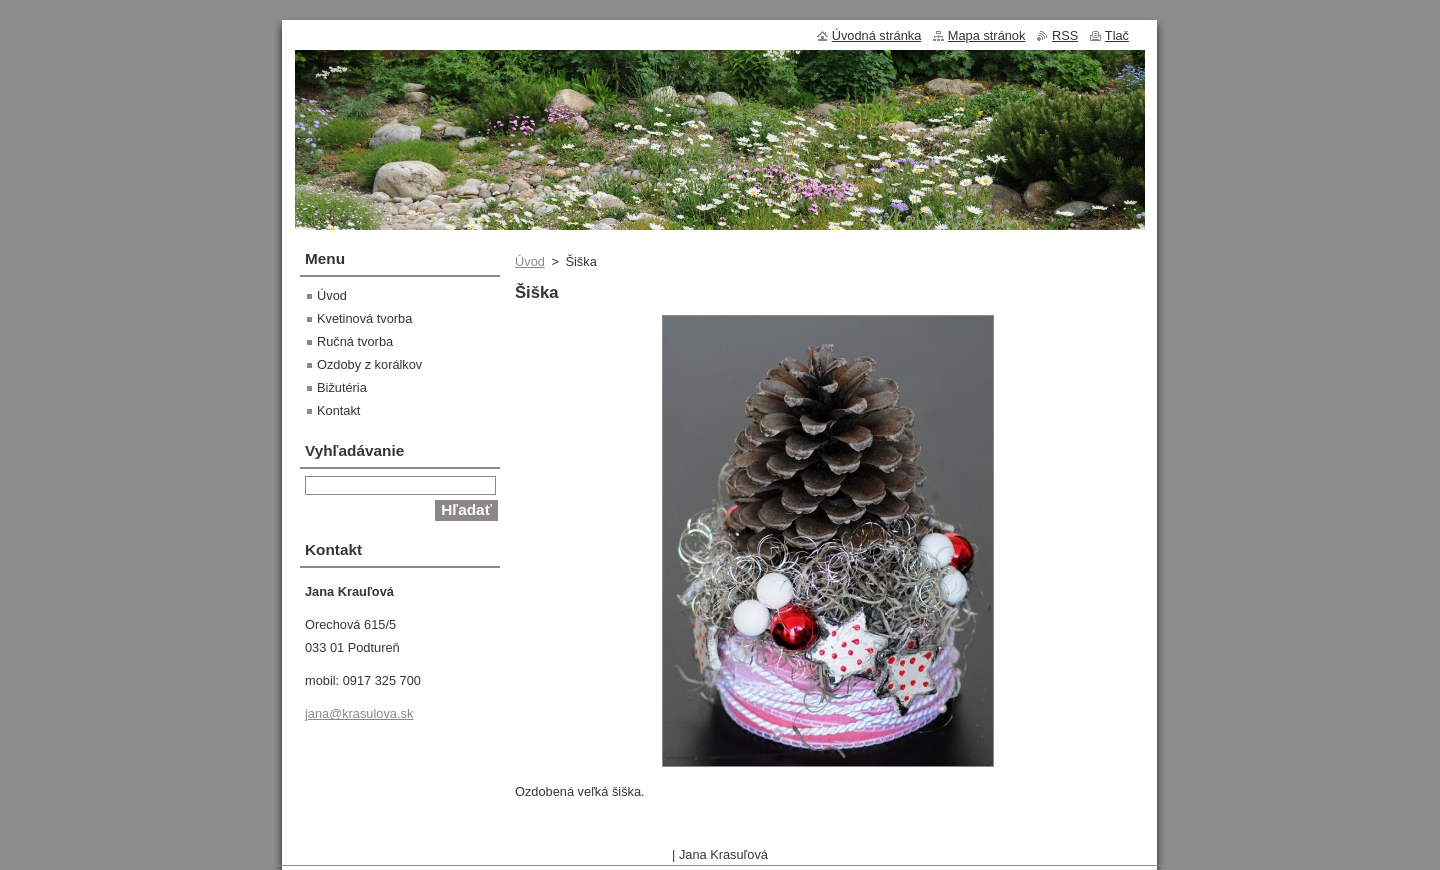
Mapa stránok (987, 35)
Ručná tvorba (355, 341)
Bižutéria (342, 387)
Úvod (530, 261)
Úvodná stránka (877, 35)
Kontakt (338, 410)
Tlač (1117, 35)
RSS (1065, 35)
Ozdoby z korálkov (369, 364)
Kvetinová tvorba (364, 318)
